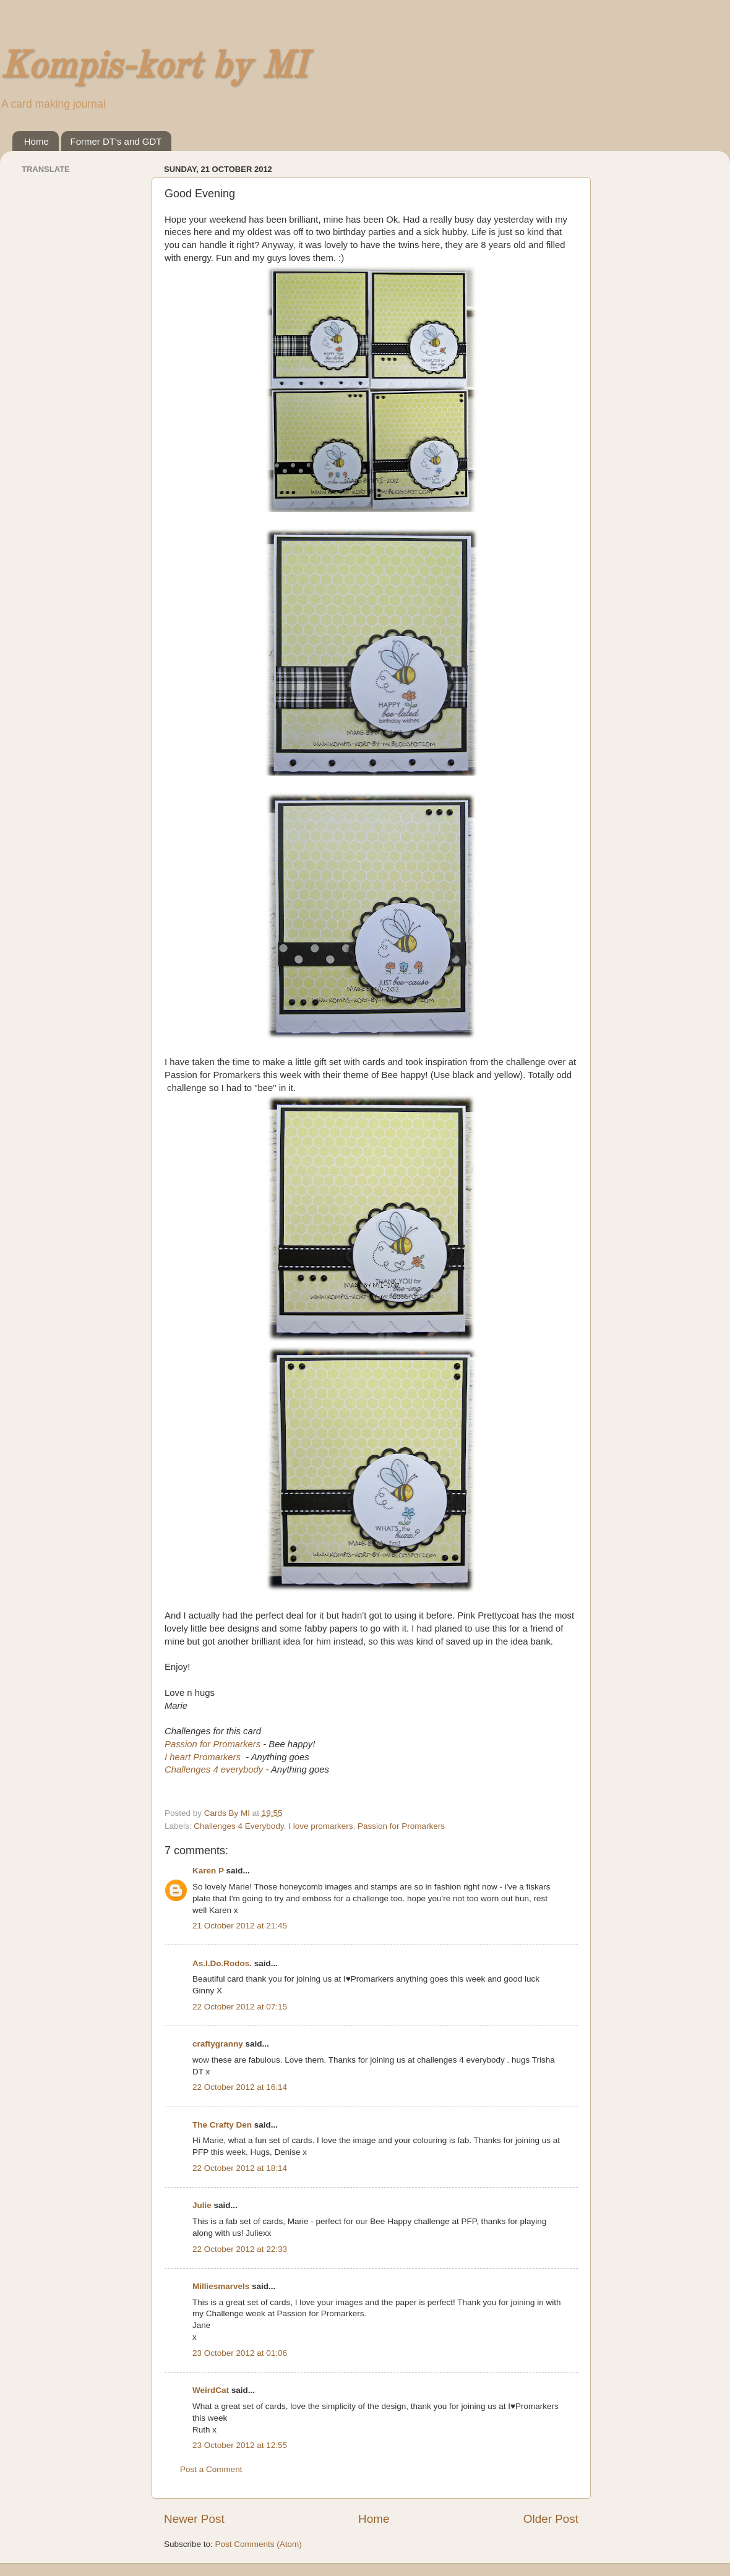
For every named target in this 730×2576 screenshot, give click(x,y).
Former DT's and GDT (116, 141)
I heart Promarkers (203, 1757)
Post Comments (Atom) (258, 2544)
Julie (202, 2205)
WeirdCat (210, 2390)
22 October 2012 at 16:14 (239, 2087)
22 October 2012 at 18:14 (239, 2168)
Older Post (550, 2518)
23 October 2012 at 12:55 (239, 2445)
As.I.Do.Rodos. (222, 1963)
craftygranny (217, 2043)
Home (36, 141)
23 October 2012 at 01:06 (239, 2353)
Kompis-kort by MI (153, 67)
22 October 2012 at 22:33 (239, 2249)
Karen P (208, 1870)
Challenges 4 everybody (214, 1769)
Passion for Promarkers (212, 1744)
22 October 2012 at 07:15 (239, 2006)
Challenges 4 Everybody (238, 1826)
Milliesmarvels (220, 2286)
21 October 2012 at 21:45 (239, 1925)
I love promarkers (320, 1826)
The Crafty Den (222, 2124)
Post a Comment (211, 2469)
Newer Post (194, 2518)
